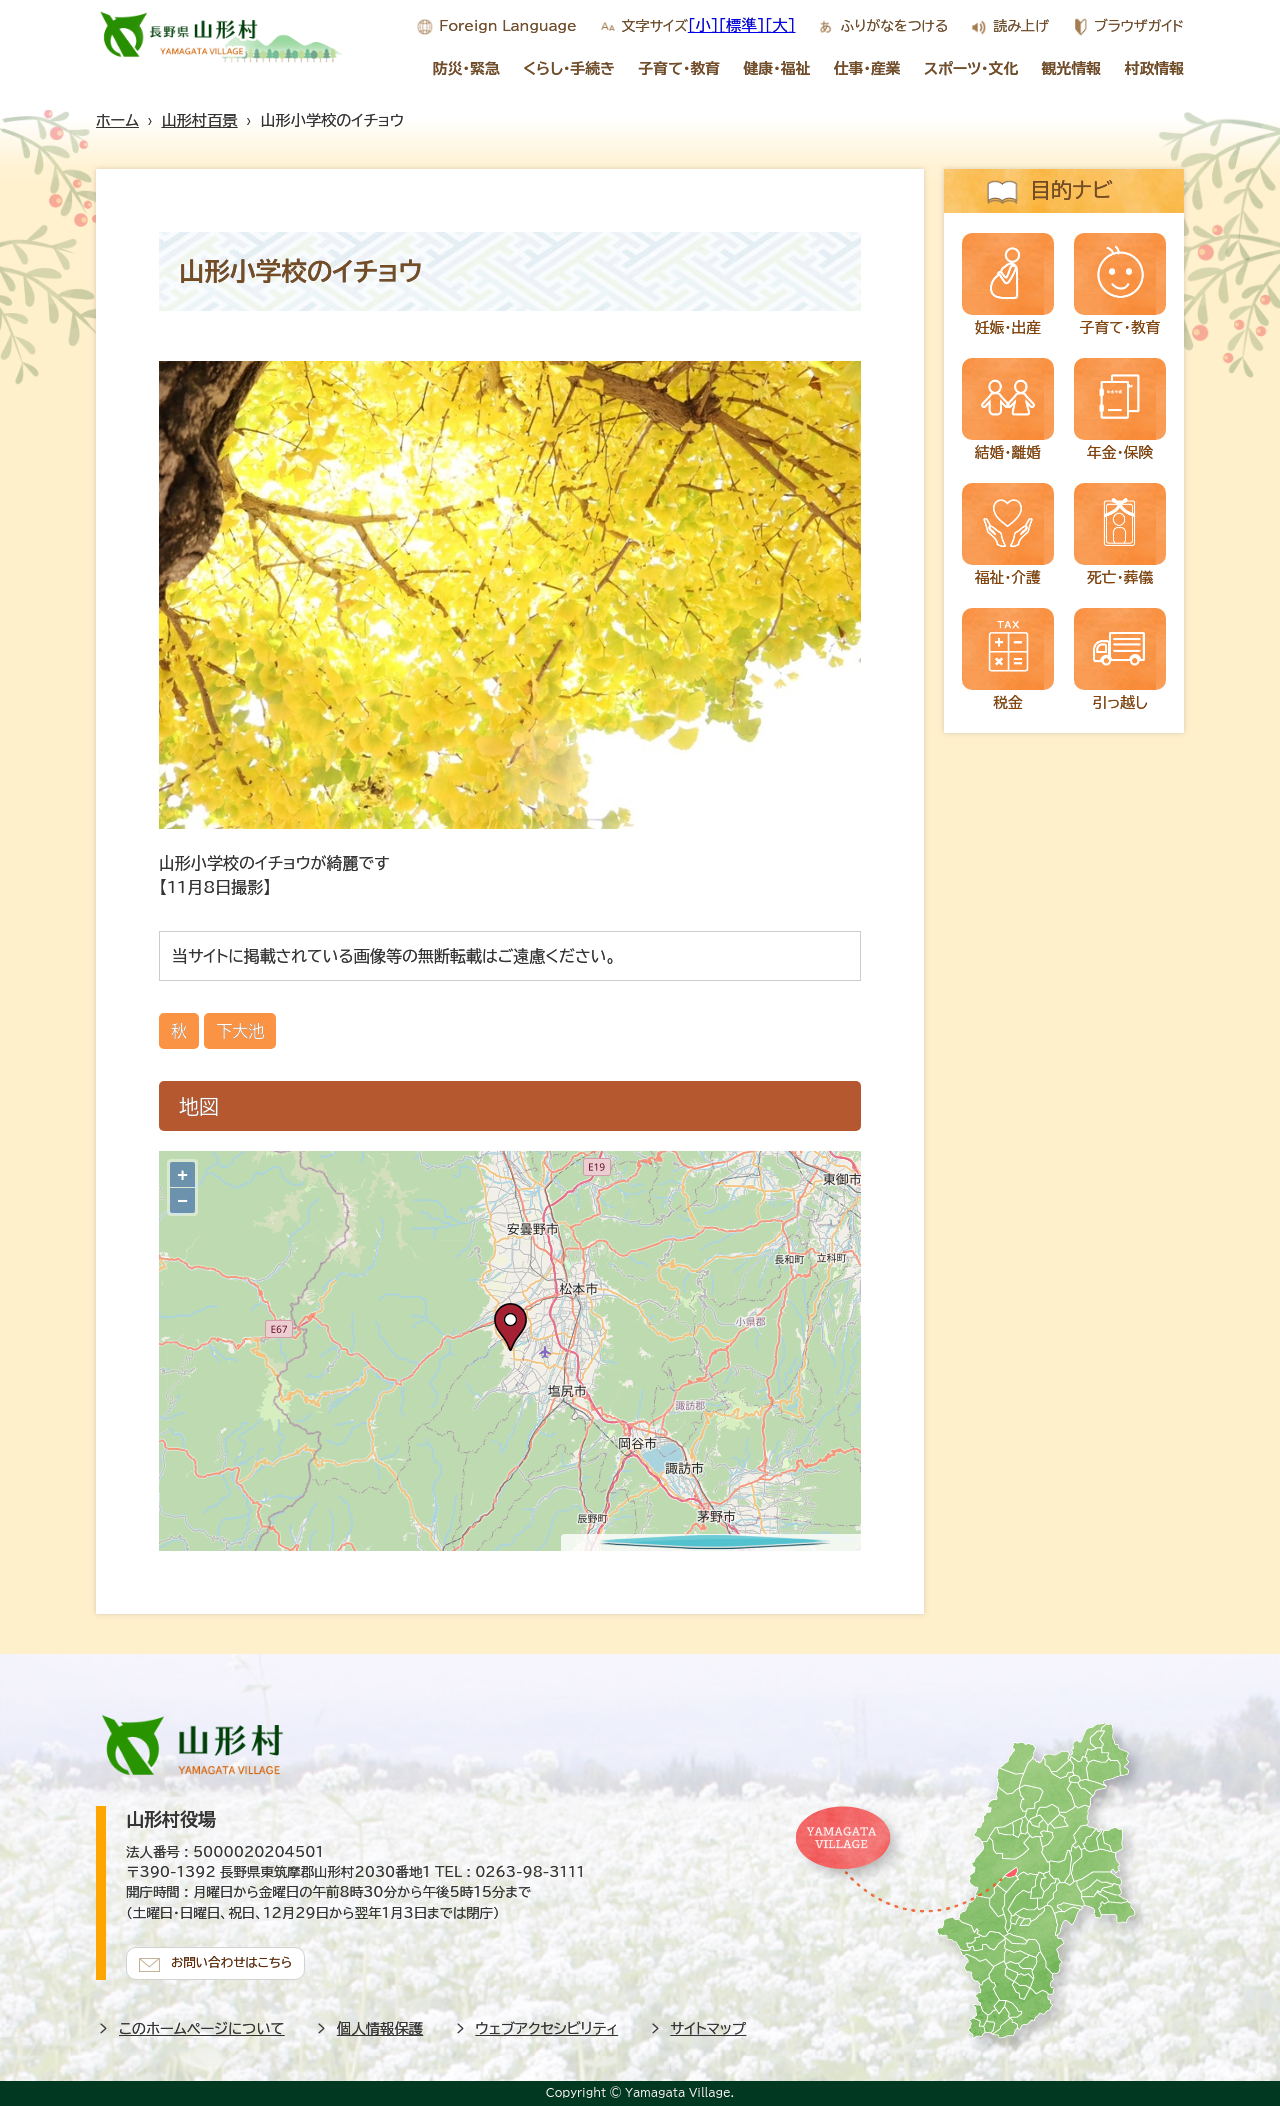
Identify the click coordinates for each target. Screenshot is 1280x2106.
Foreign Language (507, 26)
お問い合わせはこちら (236, 1960)
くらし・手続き (569, 68)
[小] (703, 25)
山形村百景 (200, 120)
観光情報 (1072, 68)
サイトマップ (709, 2025)
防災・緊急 (466, 68)
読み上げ (1020, 26)
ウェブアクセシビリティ (547, 2025)
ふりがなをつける (894, 26)
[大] (780, 25)
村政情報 (1155, 68)
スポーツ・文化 (971, 68)
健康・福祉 (776, 68)
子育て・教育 (679, 68)
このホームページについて (202, 2025)
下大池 (240, 1031)
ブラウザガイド (1139, 26)
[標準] (742, 25)
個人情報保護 (380, 2025)
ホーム (117, 120)
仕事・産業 (867, 68)
